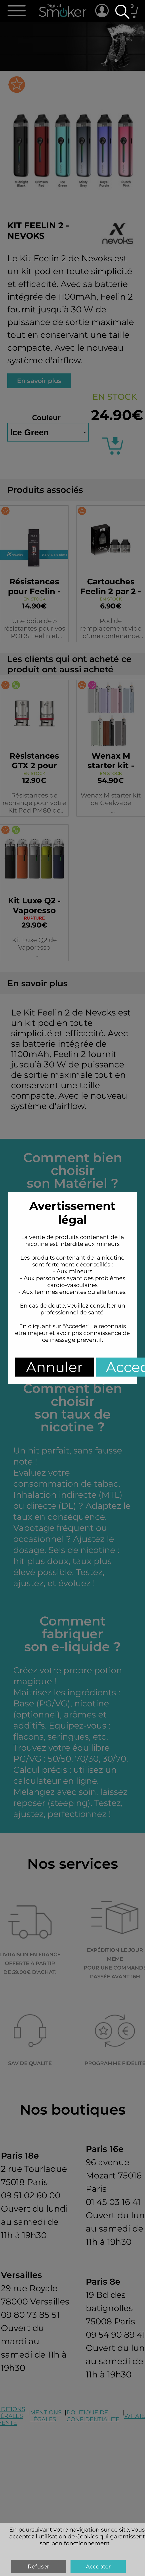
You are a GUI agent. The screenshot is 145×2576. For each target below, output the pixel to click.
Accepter (98, 2566)
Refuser (38, 2566)
